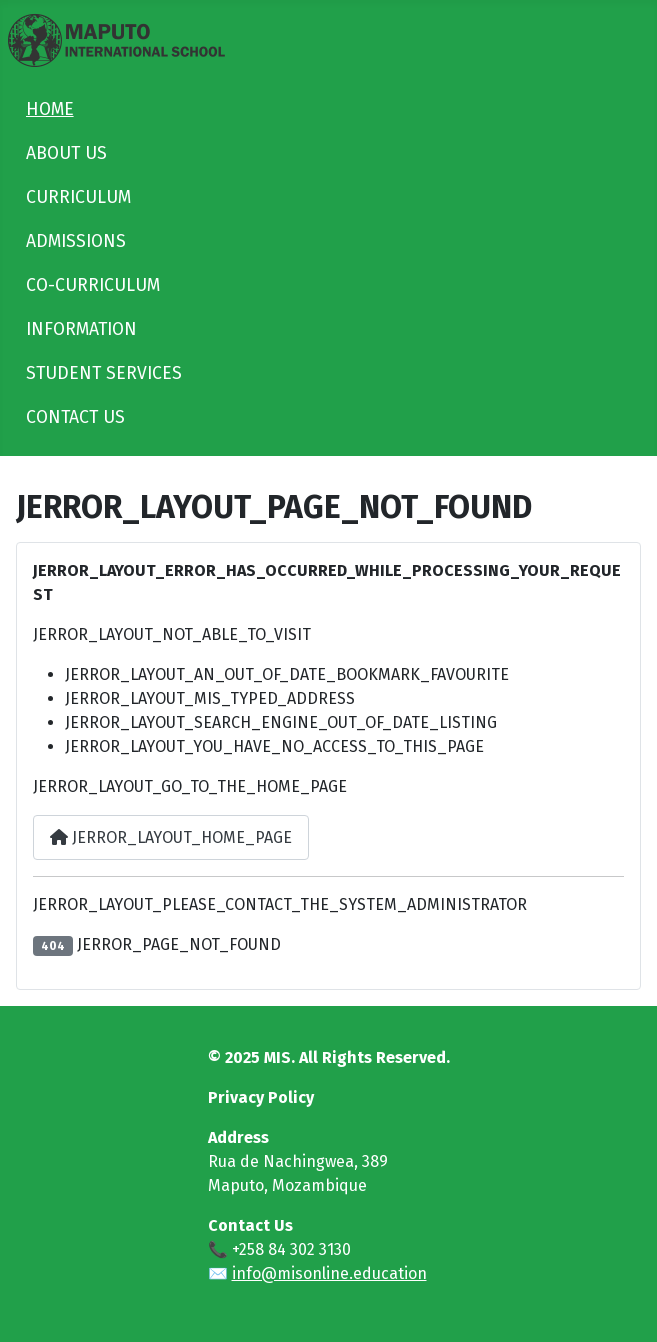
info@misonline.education (329, 1273)
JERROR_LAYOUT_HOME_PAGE (171, 837)
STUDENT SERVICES (104, 373)
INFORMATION (81, 329)
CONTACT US (75, 417)
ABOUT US (66, 153)
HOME (50, 109)
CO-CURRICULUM (93, 285)
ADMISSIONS (76, 241)
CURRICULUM (78, 197)
